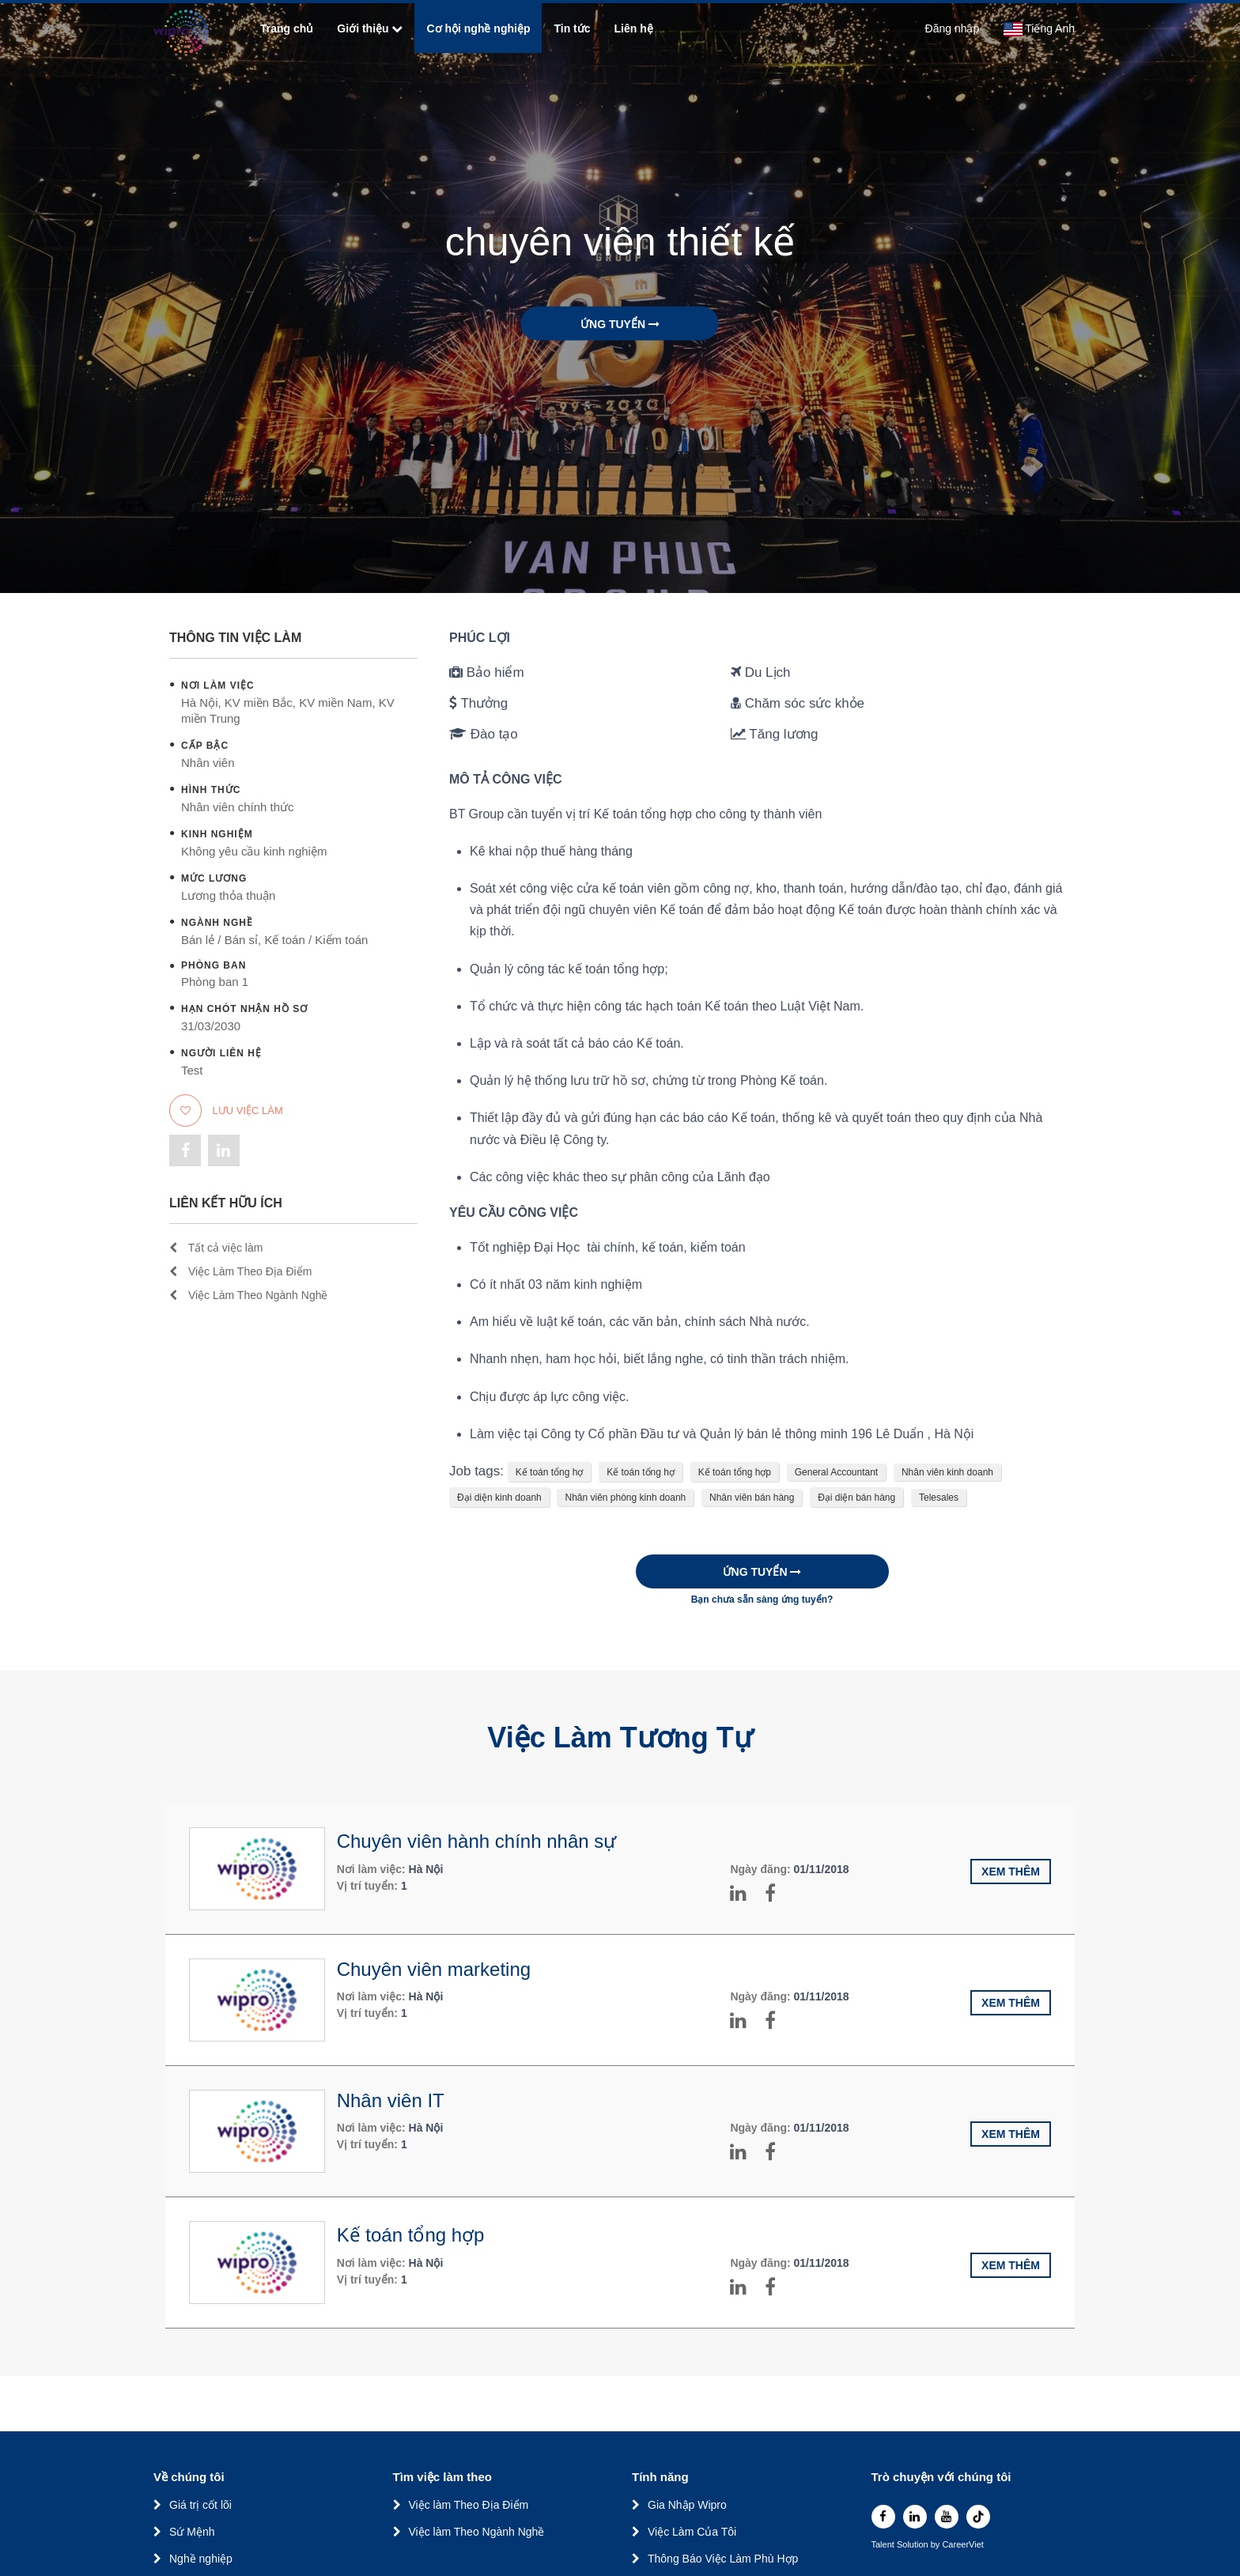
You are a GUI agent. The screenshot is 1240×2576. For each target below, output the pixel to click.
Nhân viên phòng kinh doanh (625, 1497)
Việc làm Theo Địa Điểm (469, 2505)
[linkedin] (915, 2517)
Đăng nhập (952, 28)
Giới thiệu (370, 28)
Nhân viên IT (390, 2100)
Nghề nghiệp (200, 2558)
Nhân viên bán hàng (751, 1497)
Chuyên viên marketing (434, 1969)
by (937, 2544)
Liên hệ (633, 28)
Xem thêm (1010, 1871)
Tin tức (572, 28)
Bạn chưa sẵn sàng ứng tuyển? (762, 1599)
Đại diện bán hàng (856, 1497)
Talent (884, 2544)
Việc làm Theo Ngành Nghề (477, 2531)
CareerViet (962, 2544)
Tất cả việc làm (216, 1247)
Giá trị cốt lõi (200, 2505)
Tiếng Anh (1039, 29)
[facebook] (883, 2517)
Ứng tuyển (620, 324)
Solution (914, 2544)
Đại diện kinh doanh (499, 1497)
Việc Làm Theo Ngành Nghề (248, 1295)
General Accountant (836, 1472)
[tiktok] (978, 2517)
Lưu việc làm (226, 1110)
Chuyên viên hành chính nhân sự (477, 1841)
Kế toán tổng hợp (734, 1472)
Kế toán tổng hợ (550, 1472)
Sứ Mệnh (191, 2531)
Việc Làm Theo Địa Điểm (240, 1271)
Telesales (938, 1497)
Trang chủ (286, 28)
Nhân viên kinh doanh (947, 1472)
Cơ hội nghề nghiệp (478, 28)
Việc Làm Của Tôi (692, 2531)
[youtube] (946, 2517)
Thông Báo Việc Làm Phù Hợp (723, 2558)
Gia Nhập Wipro (687, 2505)
